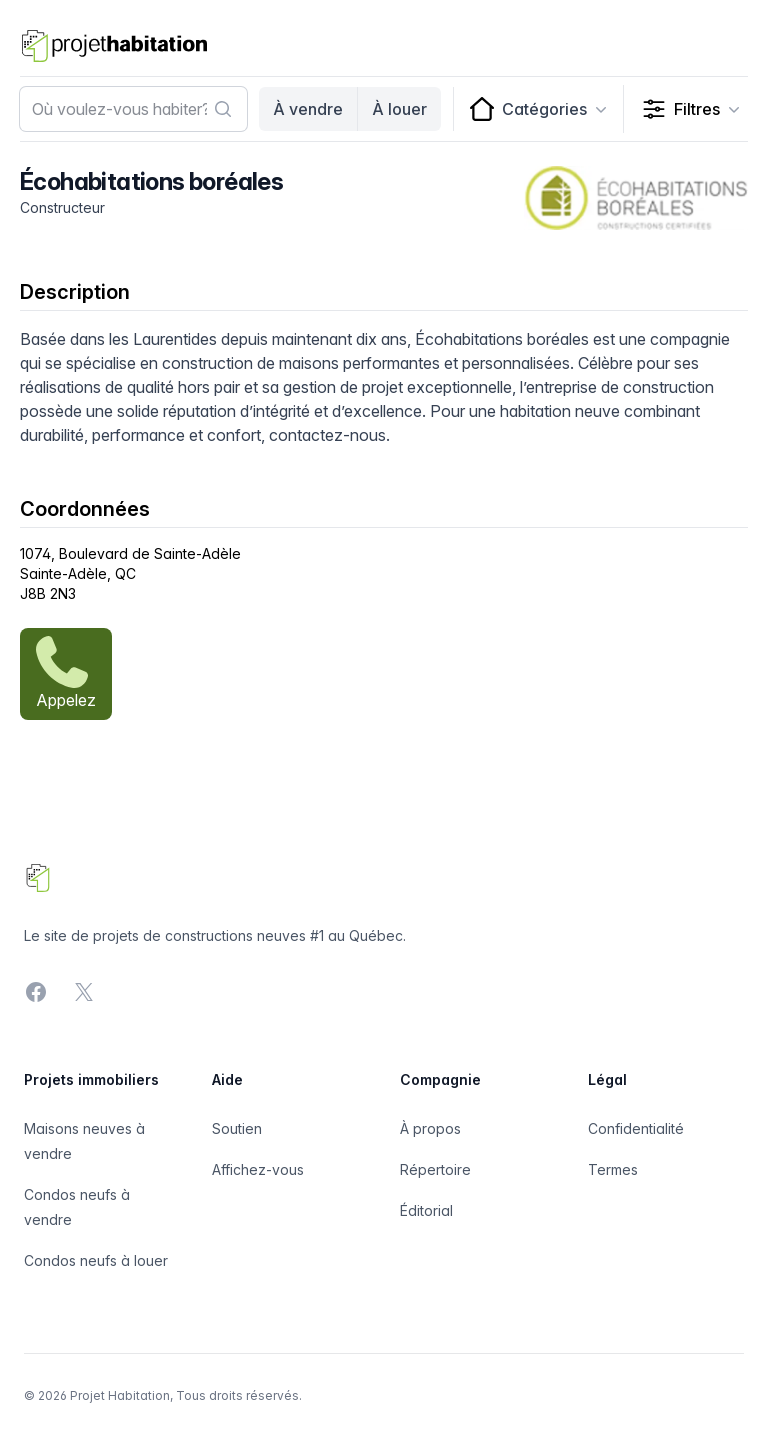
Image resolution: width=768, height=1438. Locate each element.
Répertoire (435, 1169)
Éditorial (426, 1210)
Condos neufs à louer (96, 1260)
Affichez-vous (258, 1169)
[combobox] (133, 109)
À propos (430, 1128)
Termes (613, 1169)
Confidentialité (636, 1128)
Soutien (237, 1128)
